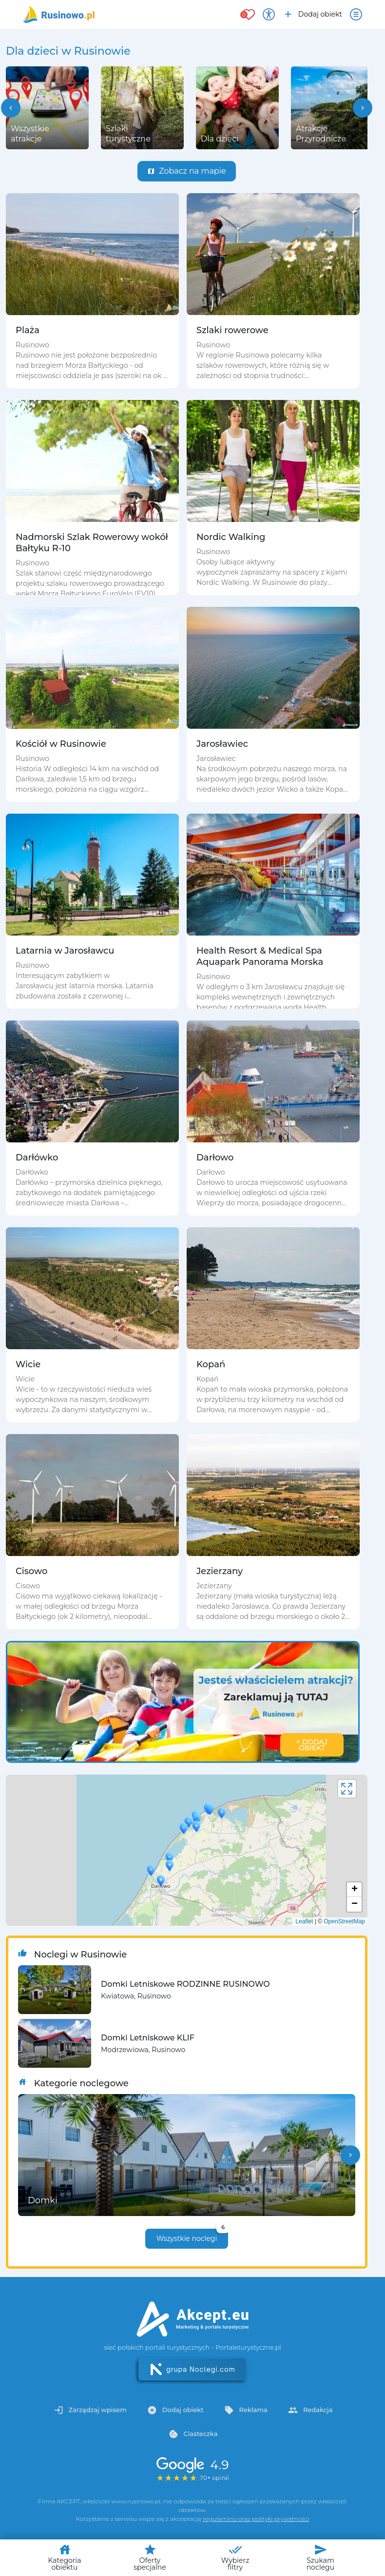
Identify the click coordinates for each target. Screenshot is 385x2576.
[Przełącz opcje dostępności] (269, 14)
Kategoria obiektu (64, 2557)
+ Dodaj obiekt (311, 1744)
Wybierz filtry (235, 2557)
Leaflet (304, 1921)
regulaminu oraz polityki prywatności (256, 2518)
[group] (47, 107)
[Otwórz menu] (356, 14)
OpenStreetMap (344, 1921)
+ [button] (354, 1889)
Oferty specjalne (150, 2557)
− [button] (354, 1904)
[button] (10, 108)
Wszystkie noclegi (192, 2236)
